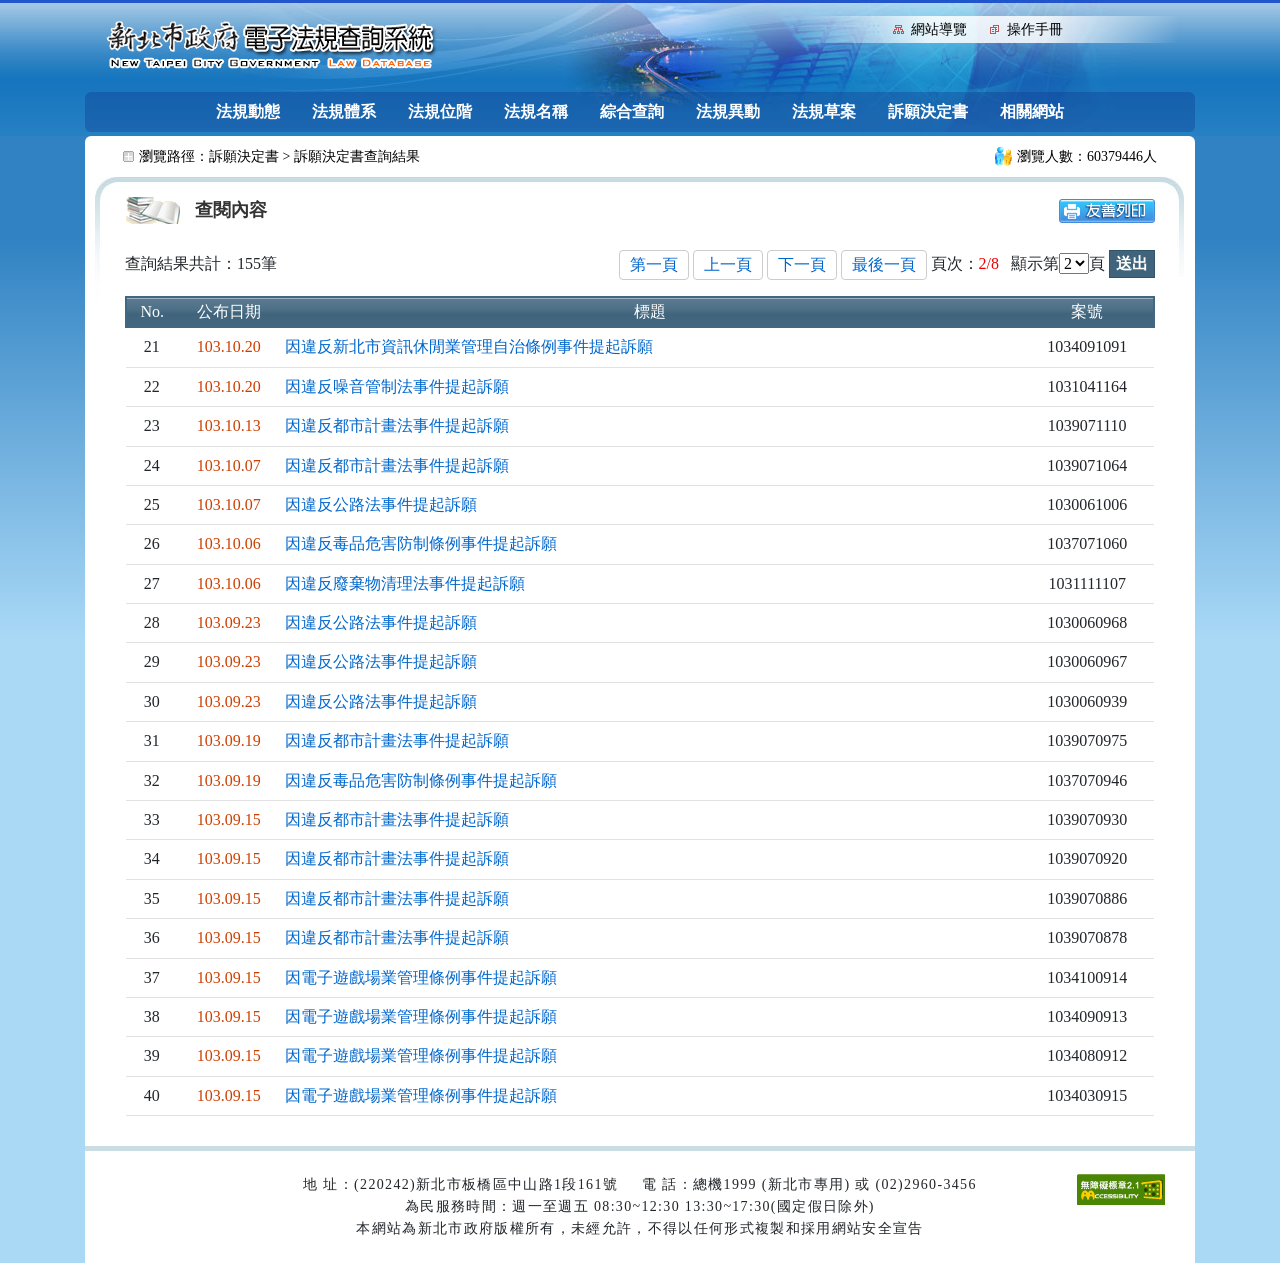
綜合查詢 (632, 111)
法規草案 (824, 111)
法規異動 (728, 111)
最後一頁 (884, 264)
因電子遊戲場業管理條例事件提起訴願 (421, 977)
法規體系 (344, 111)
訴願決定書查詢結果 (357, 156)
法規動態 (248, 111)
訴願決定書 (928, 111)
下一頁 (802, 264)
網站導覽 (939, 29)
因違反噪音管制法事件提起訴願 (397, 386)
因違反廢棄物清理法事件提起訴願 (405, 583)
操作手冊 (1035, 29)
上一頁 (728, 264)
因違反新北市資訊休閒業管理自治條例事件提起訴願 (469, 346)
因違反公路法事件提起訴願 (381, 504)
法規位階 (440, 111)
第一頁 (654, 264)
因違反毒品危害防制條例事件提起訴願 (421, 543)
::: (873, 27)
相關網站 (1032, 111)
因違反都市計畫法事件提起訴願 (397, 425)
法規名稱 (536, 111)
